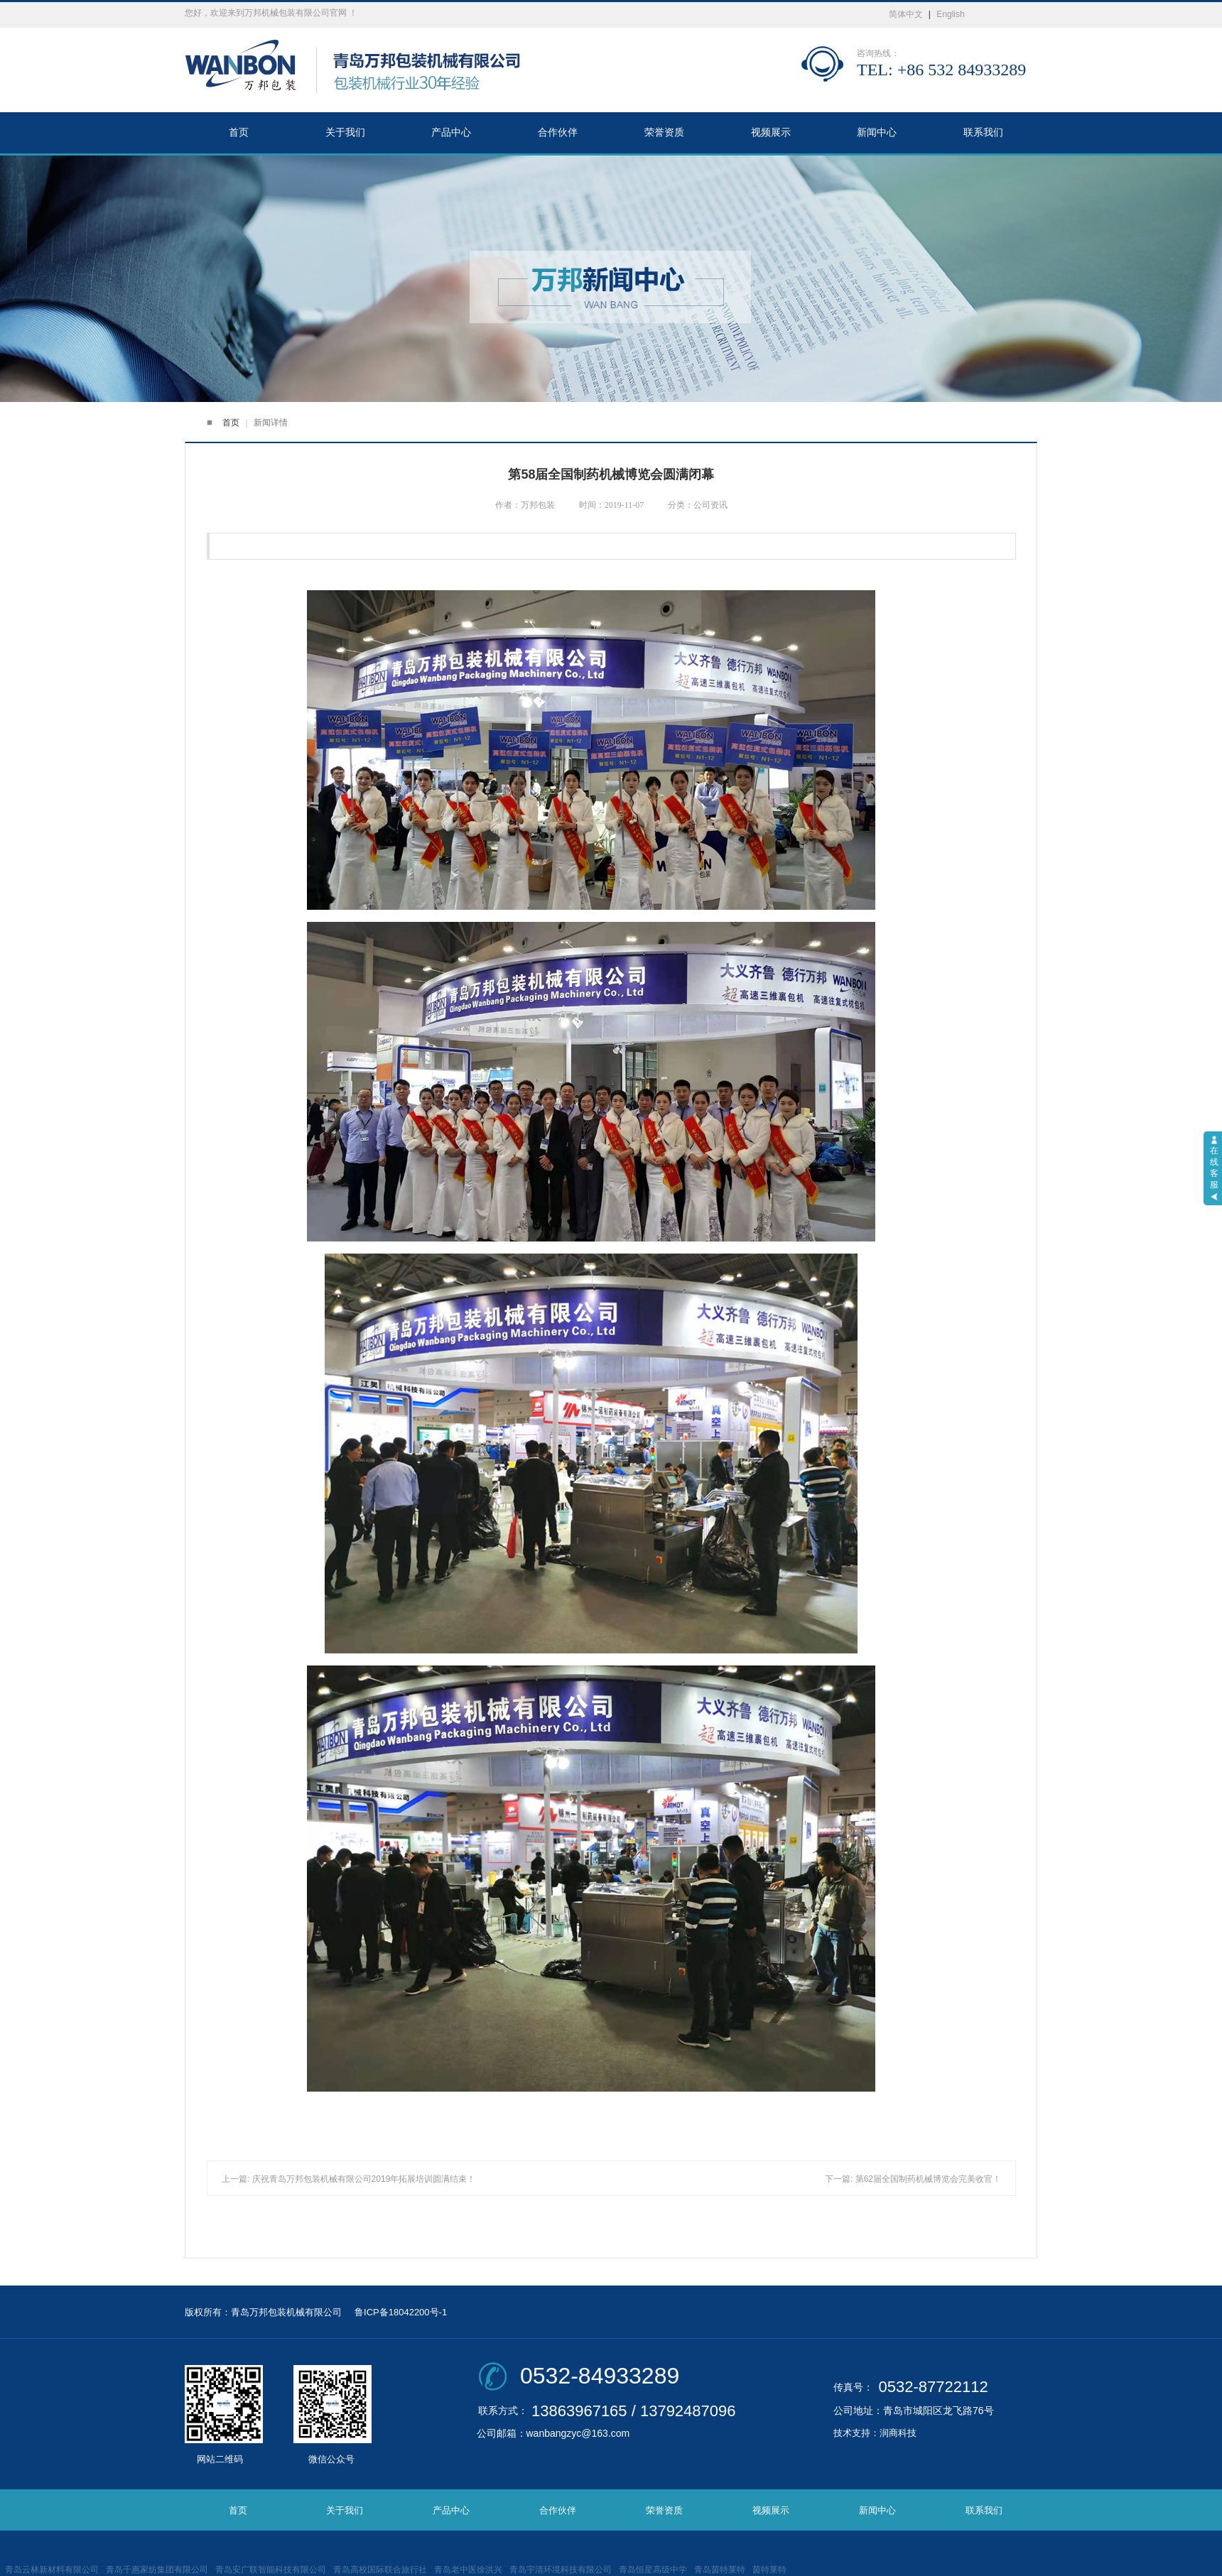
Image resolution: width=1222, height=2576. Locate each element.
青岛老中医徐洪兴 (468, 2570)
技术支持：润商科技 (874, 2433)
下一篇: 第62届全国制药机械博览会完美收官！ (913, 2179)
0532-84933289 (599, 2375)
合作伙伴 (558, 132)
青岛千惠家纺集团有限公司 (157, 2570)
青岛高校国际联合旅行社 (380, 2570)
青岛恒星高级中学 (653, 2570)
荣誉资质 (664, 132)
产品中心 (451, 132)
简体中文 (906, 14)
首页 (239, 132)
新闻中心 (877, 132)
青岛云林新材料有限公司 (52, 2570)
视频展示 (771, 132)
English (950, 14)
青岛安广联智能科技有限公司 (270, 2570)
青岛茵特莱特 (719, 2570)
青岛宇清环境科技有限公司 (560, 2570)
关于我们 (345, 132)
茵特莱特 (769, 2570)
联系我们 (983, 132)
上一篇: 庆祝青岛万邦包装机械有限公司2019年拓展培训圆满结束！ (348, 2179)
